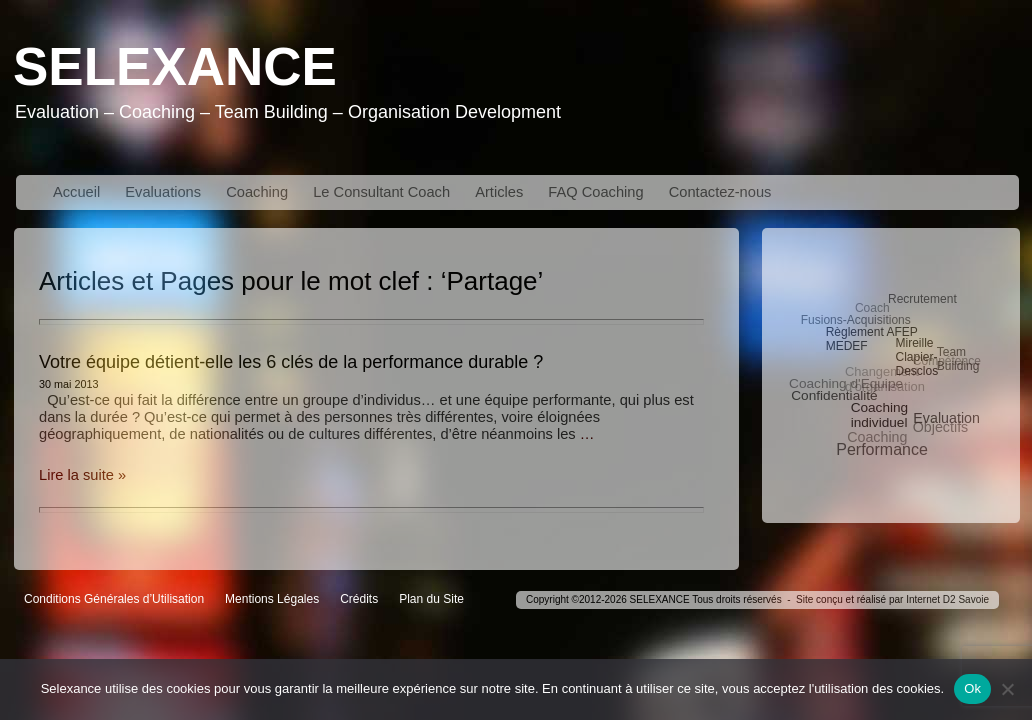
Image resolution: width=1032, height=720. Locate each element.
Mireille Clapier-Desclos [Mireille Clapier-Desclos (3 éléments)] (916, 357)
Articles (499, 192)
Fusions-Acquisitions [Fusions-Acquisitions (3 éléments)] (856, 320)
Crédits (359, 599)
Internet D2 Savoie (947, 599)
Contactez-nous (720, 192)
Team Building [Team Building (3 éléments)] (958, 359)
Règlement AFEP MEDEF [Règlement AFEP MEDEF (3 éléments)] (872, 339)
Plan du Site (431, 599)
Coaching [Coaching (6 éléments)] (877, 437)
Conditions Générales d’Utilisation (114, 599)
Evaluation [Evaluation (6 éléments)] (946, 418)
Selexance (175, 66)
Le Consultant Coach (381, 192)
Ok (972, 688)
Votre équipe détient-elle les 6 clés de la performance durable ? (291, 362)
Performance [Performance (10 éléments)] (882, 449)
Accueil (76, 192)
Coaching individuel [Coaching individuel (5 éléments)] (880, 415)
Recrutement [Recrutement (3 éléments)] (922, 299)
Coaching (257, 192)
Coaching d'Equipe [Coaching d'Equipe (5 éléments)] (846, 383)
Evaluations (163, 192)
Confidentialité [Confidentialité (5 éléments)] (834, 395)
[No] (1007, 689)
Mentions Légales (272, 599)
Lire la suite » (82, 475)
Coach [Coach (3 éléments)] (872, 308)
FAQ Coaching (595, 192)
